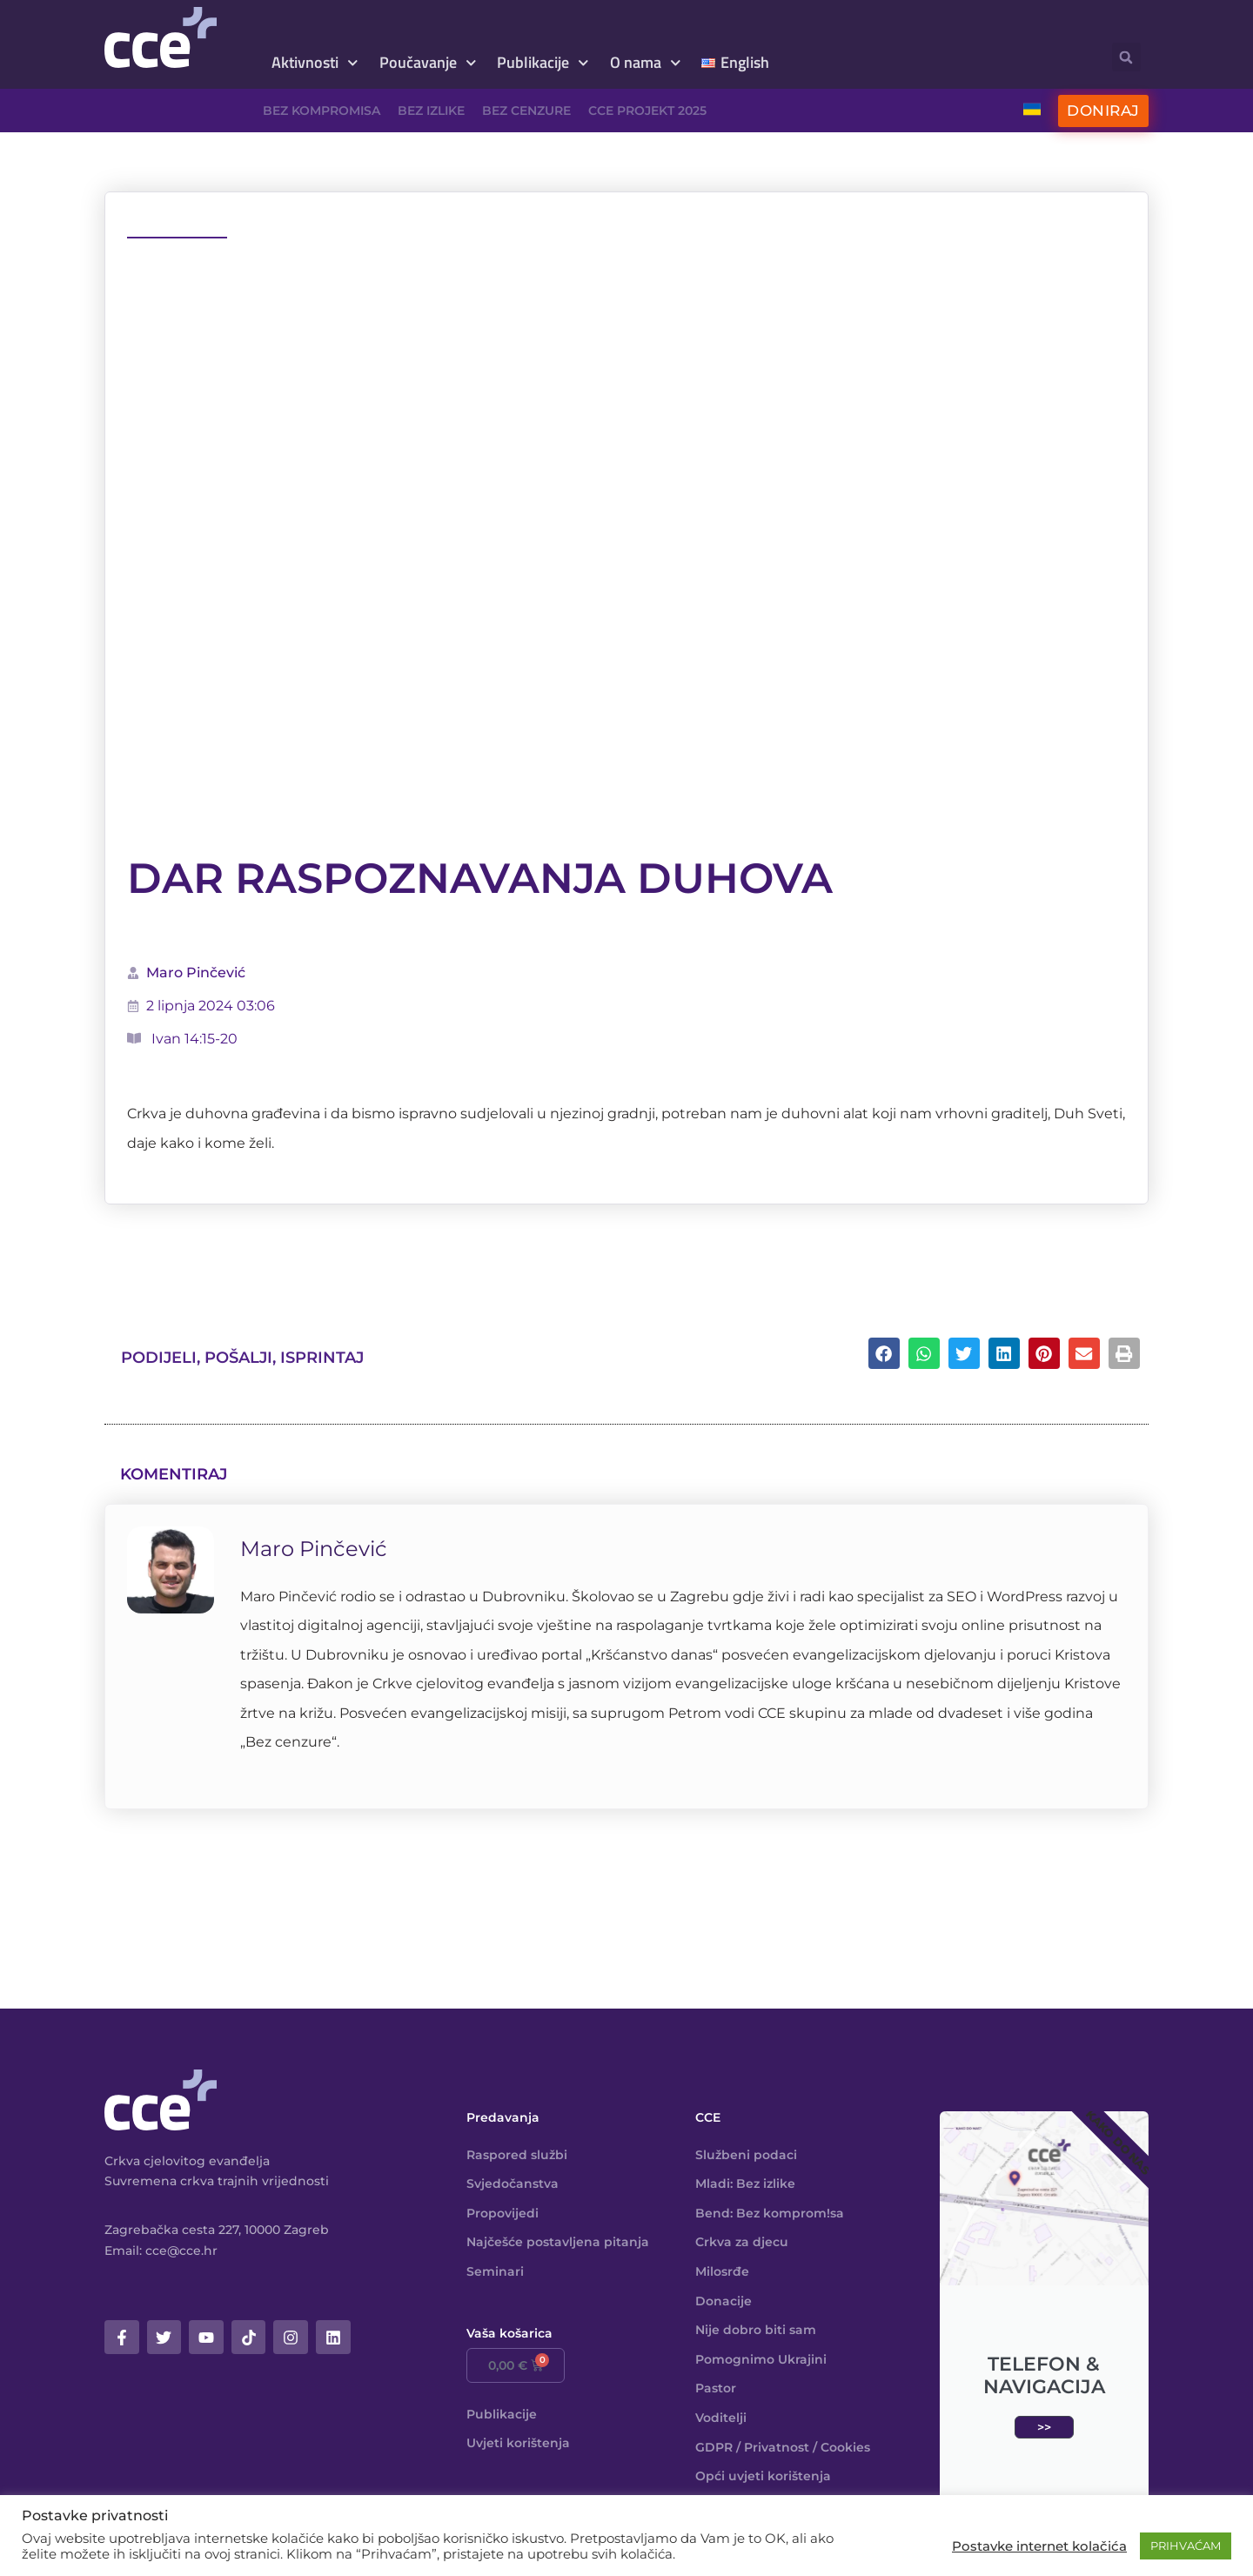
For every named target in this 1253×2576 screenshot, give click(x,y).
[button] (1126, 57)
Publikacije (543, 63)
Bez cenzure (526, 110)
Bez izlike (431, 110)
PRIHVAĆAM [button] (1185, 2546)
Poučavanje (428, 63)
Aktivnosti (314, 63)
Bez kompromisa (321, 110)
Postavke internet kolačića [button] (1039, 2546)
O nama (645, 63)
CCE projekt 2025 (647, 110)
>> (1044, 2427)
